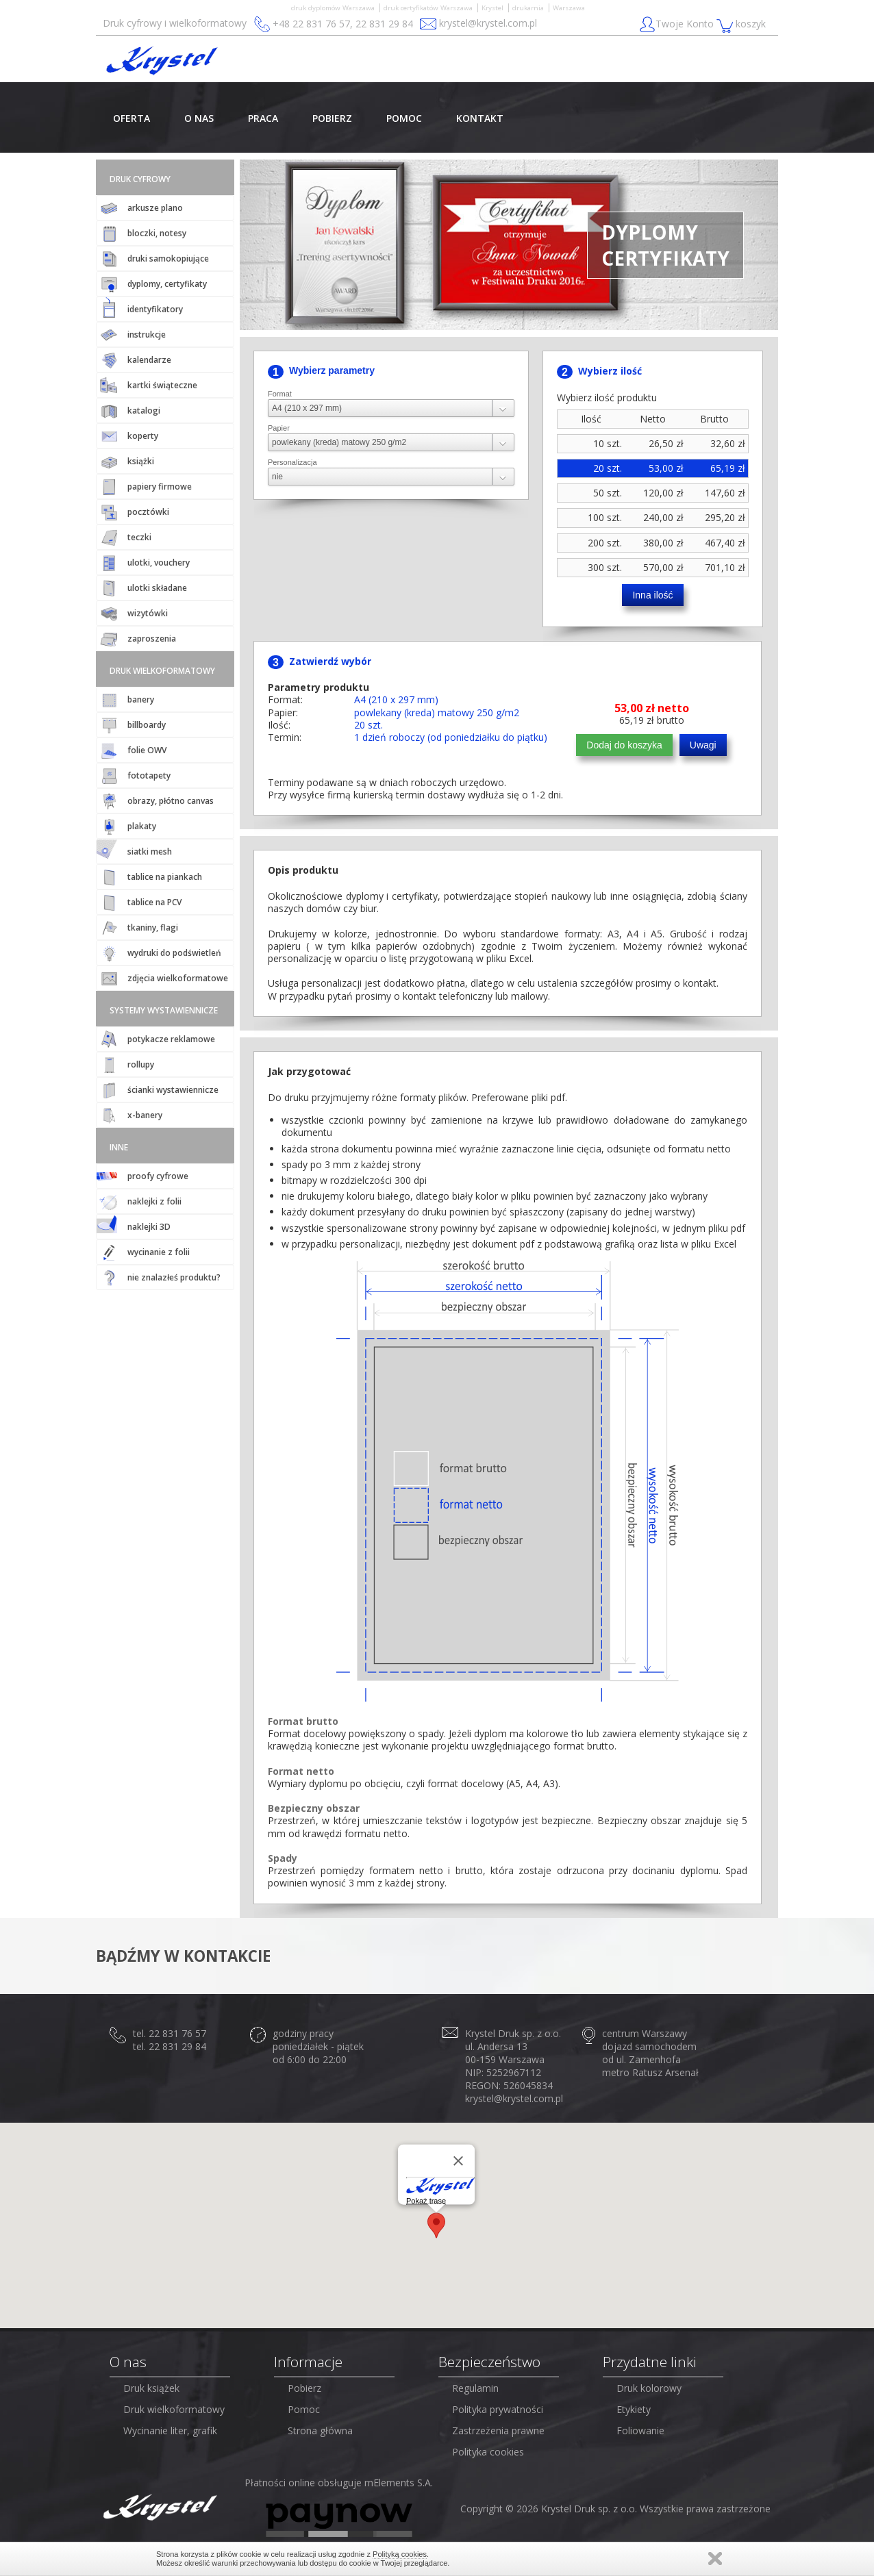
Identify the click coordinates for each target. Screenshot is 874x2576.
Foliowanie (640, 2430)
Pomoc (304, 2409)
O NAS (199, 118)
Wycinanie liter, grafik (170, 2430)
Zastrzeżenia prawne (498, 2430)
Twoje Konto (677, 24)
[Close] (458, 2160)
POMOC (404, 118)
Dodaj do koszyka (624, 745)
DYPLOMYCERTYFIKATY (665, 245)
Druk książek (151, 2388)
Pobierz (304, 2388)
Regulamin (475, 2388)
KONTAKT (479, 118)
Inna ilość (652, 595)
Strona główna (320, 2430)
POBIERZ (332, 118)
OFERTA (131, 118)
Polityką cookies (400, 2554)
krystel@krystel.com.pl (488, 22)
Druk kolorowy (649, 2388)
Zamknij (715, 2558)
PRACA (263, 118)
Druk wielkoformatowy (174, 2409)
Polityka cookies (488, 2451)
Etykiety (633, 2409)
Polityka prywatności (497, 2409)
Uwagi (703, 745)
